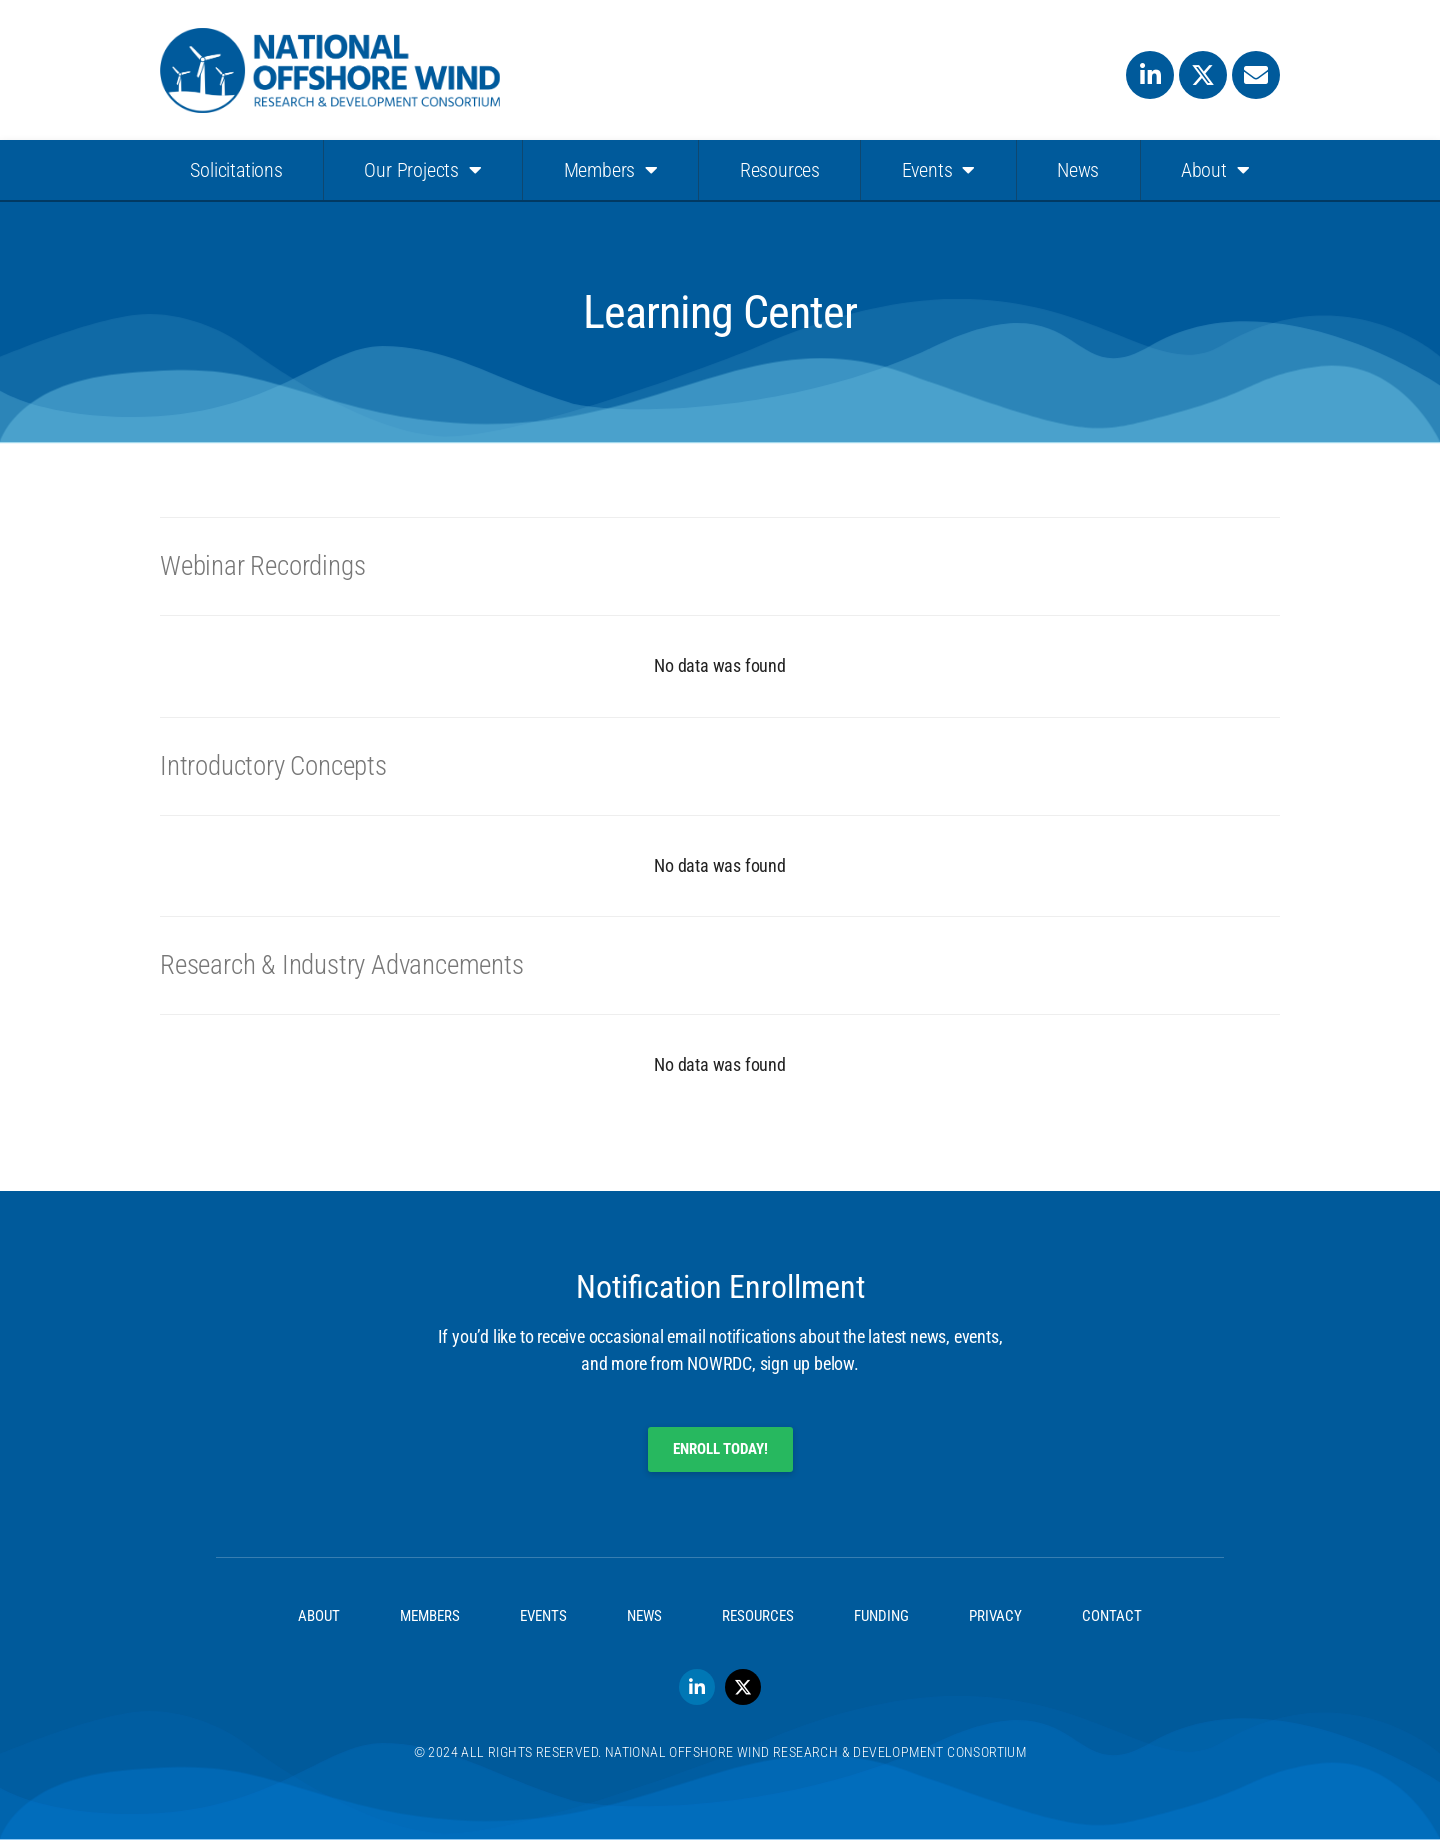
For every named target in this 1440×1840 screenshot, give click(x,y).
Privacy (995, 1616)
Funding (881, 1616)
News (1078, 170)
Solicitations (236, 170)
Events (939, 170)
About (1215, 170)
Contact (1112, 1616)
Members (611, 170)
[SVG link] (330, 70)
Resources (780, 170)
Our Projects (422, 170)
